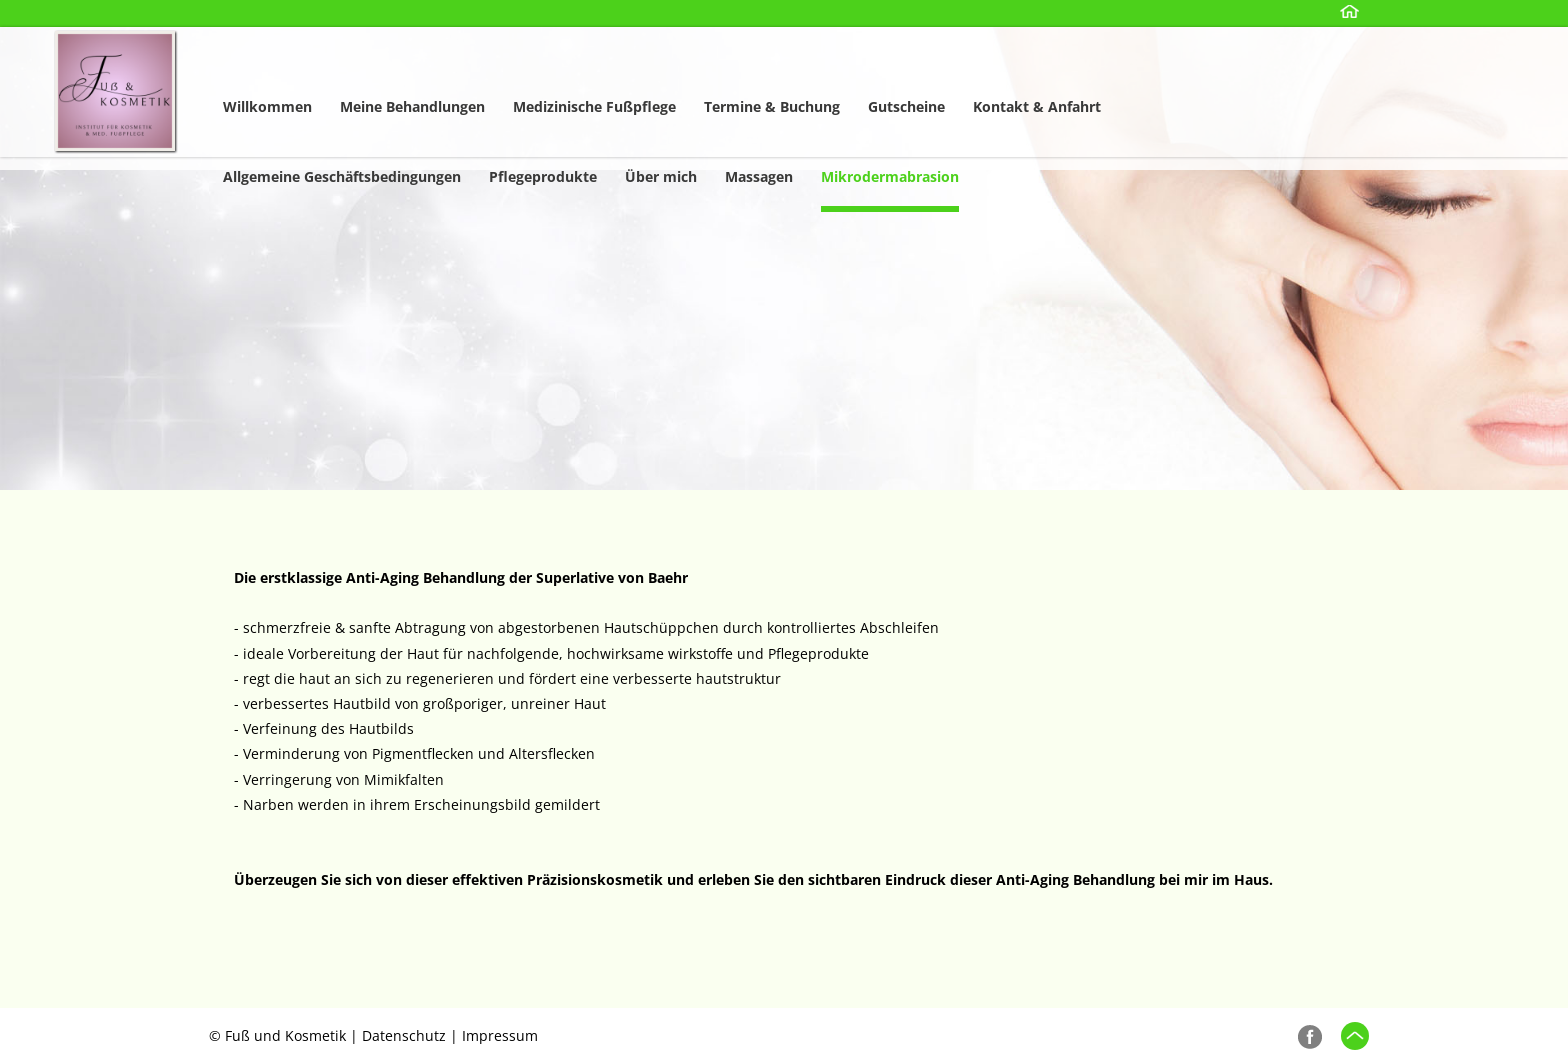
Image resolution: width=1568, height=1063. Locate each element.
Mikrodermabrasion (890, 176)
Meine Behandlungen (412, 106)
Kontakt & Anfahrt (1037, 106)
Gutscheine (906, 106)
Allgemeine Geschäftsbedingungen (342, 176)
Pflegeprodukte (543, 176)
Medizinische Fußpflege (594, 106)
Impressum (500, 1035)
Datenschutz (404, 1035)
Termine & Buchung (772, 106)
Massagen (759, 176)
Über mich (661, 176)
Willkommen (267, 106)
